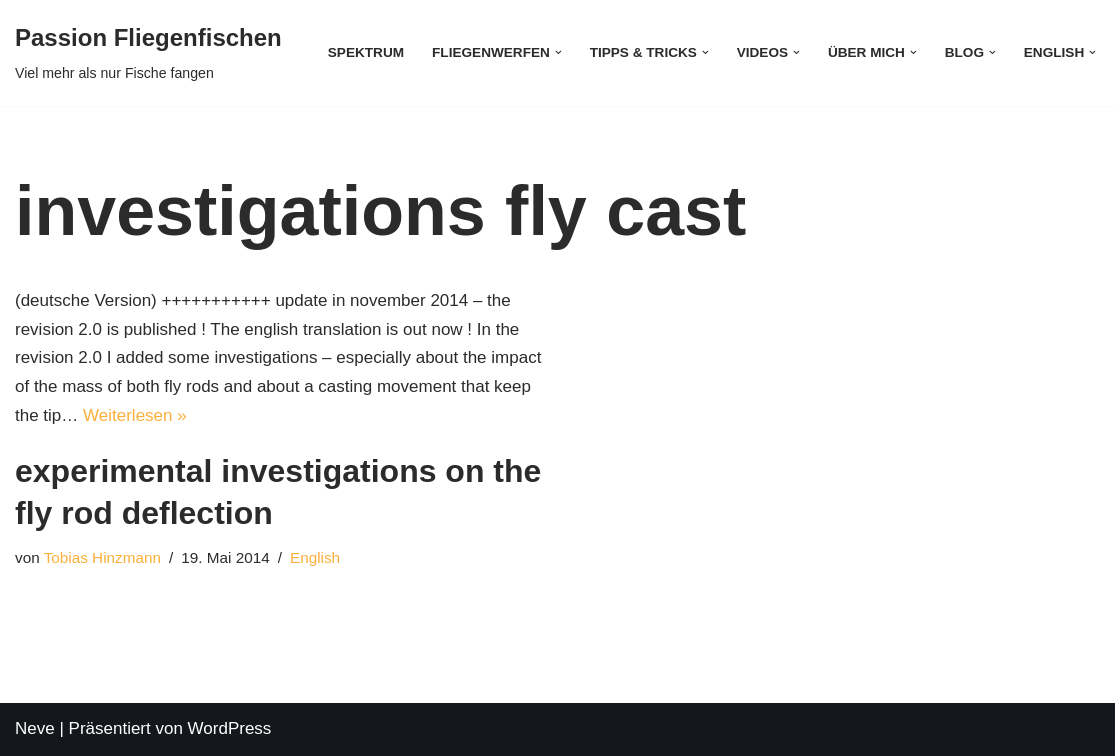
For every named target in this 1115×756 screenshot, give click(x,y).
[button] (558, 52)
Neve (35, 728)
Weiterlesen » (135, 415)
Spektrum (366, 52)
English (315, 557)
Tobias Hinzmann (102, 557)
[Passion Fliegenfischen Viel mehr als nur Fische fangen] (148, 53)
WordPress (230, 728)
